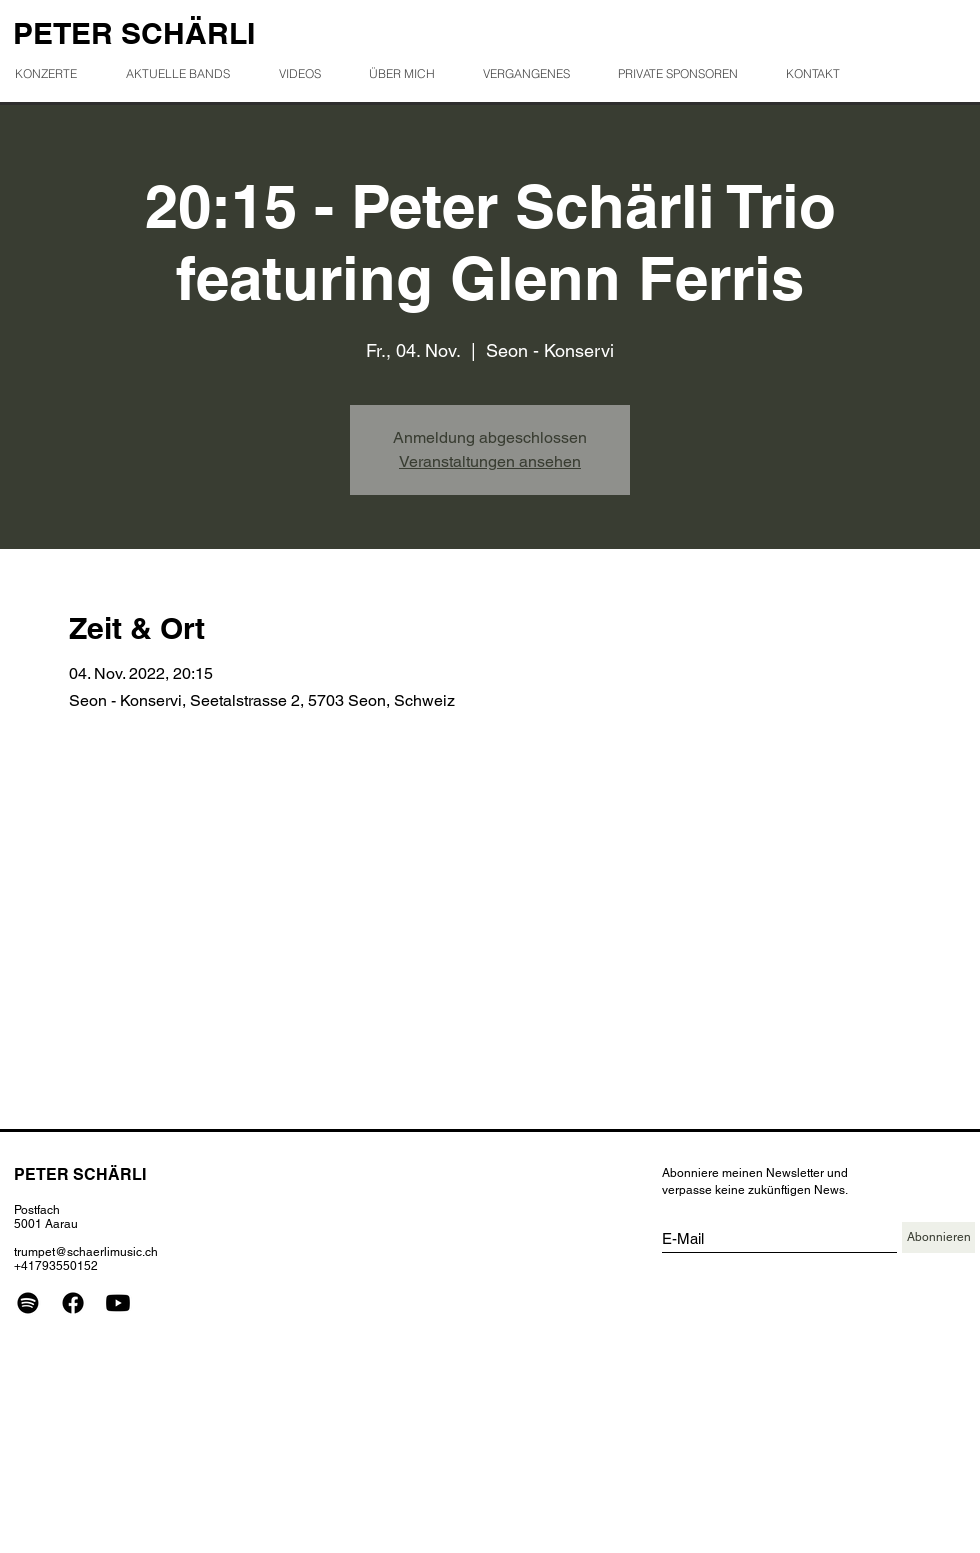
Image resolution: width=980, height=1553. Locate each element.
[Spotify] (28, 1303)
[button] (534, 73)
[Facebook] (73, 1303)
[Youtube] (118, 1303)
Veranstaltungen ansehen (490, 461)
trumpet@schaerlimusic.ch (86, 1252)
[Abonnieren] (938, 1237)
